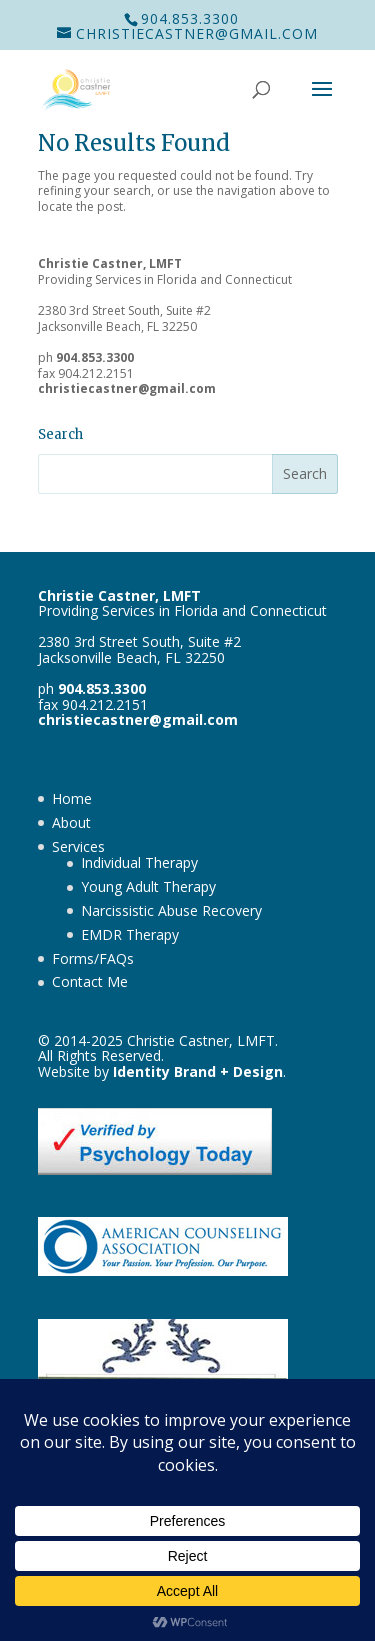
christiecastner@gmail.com (127, 388)
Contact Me (90, 981)
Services (78, 846)
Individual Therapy (139, 862)
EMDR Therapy (130, 934)
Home (72, 798)
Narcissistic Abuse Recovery (171, 910)
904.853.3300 (190, 18)
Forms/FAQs (93, 958)
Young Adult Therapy (148, 886)
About (71, 822)
